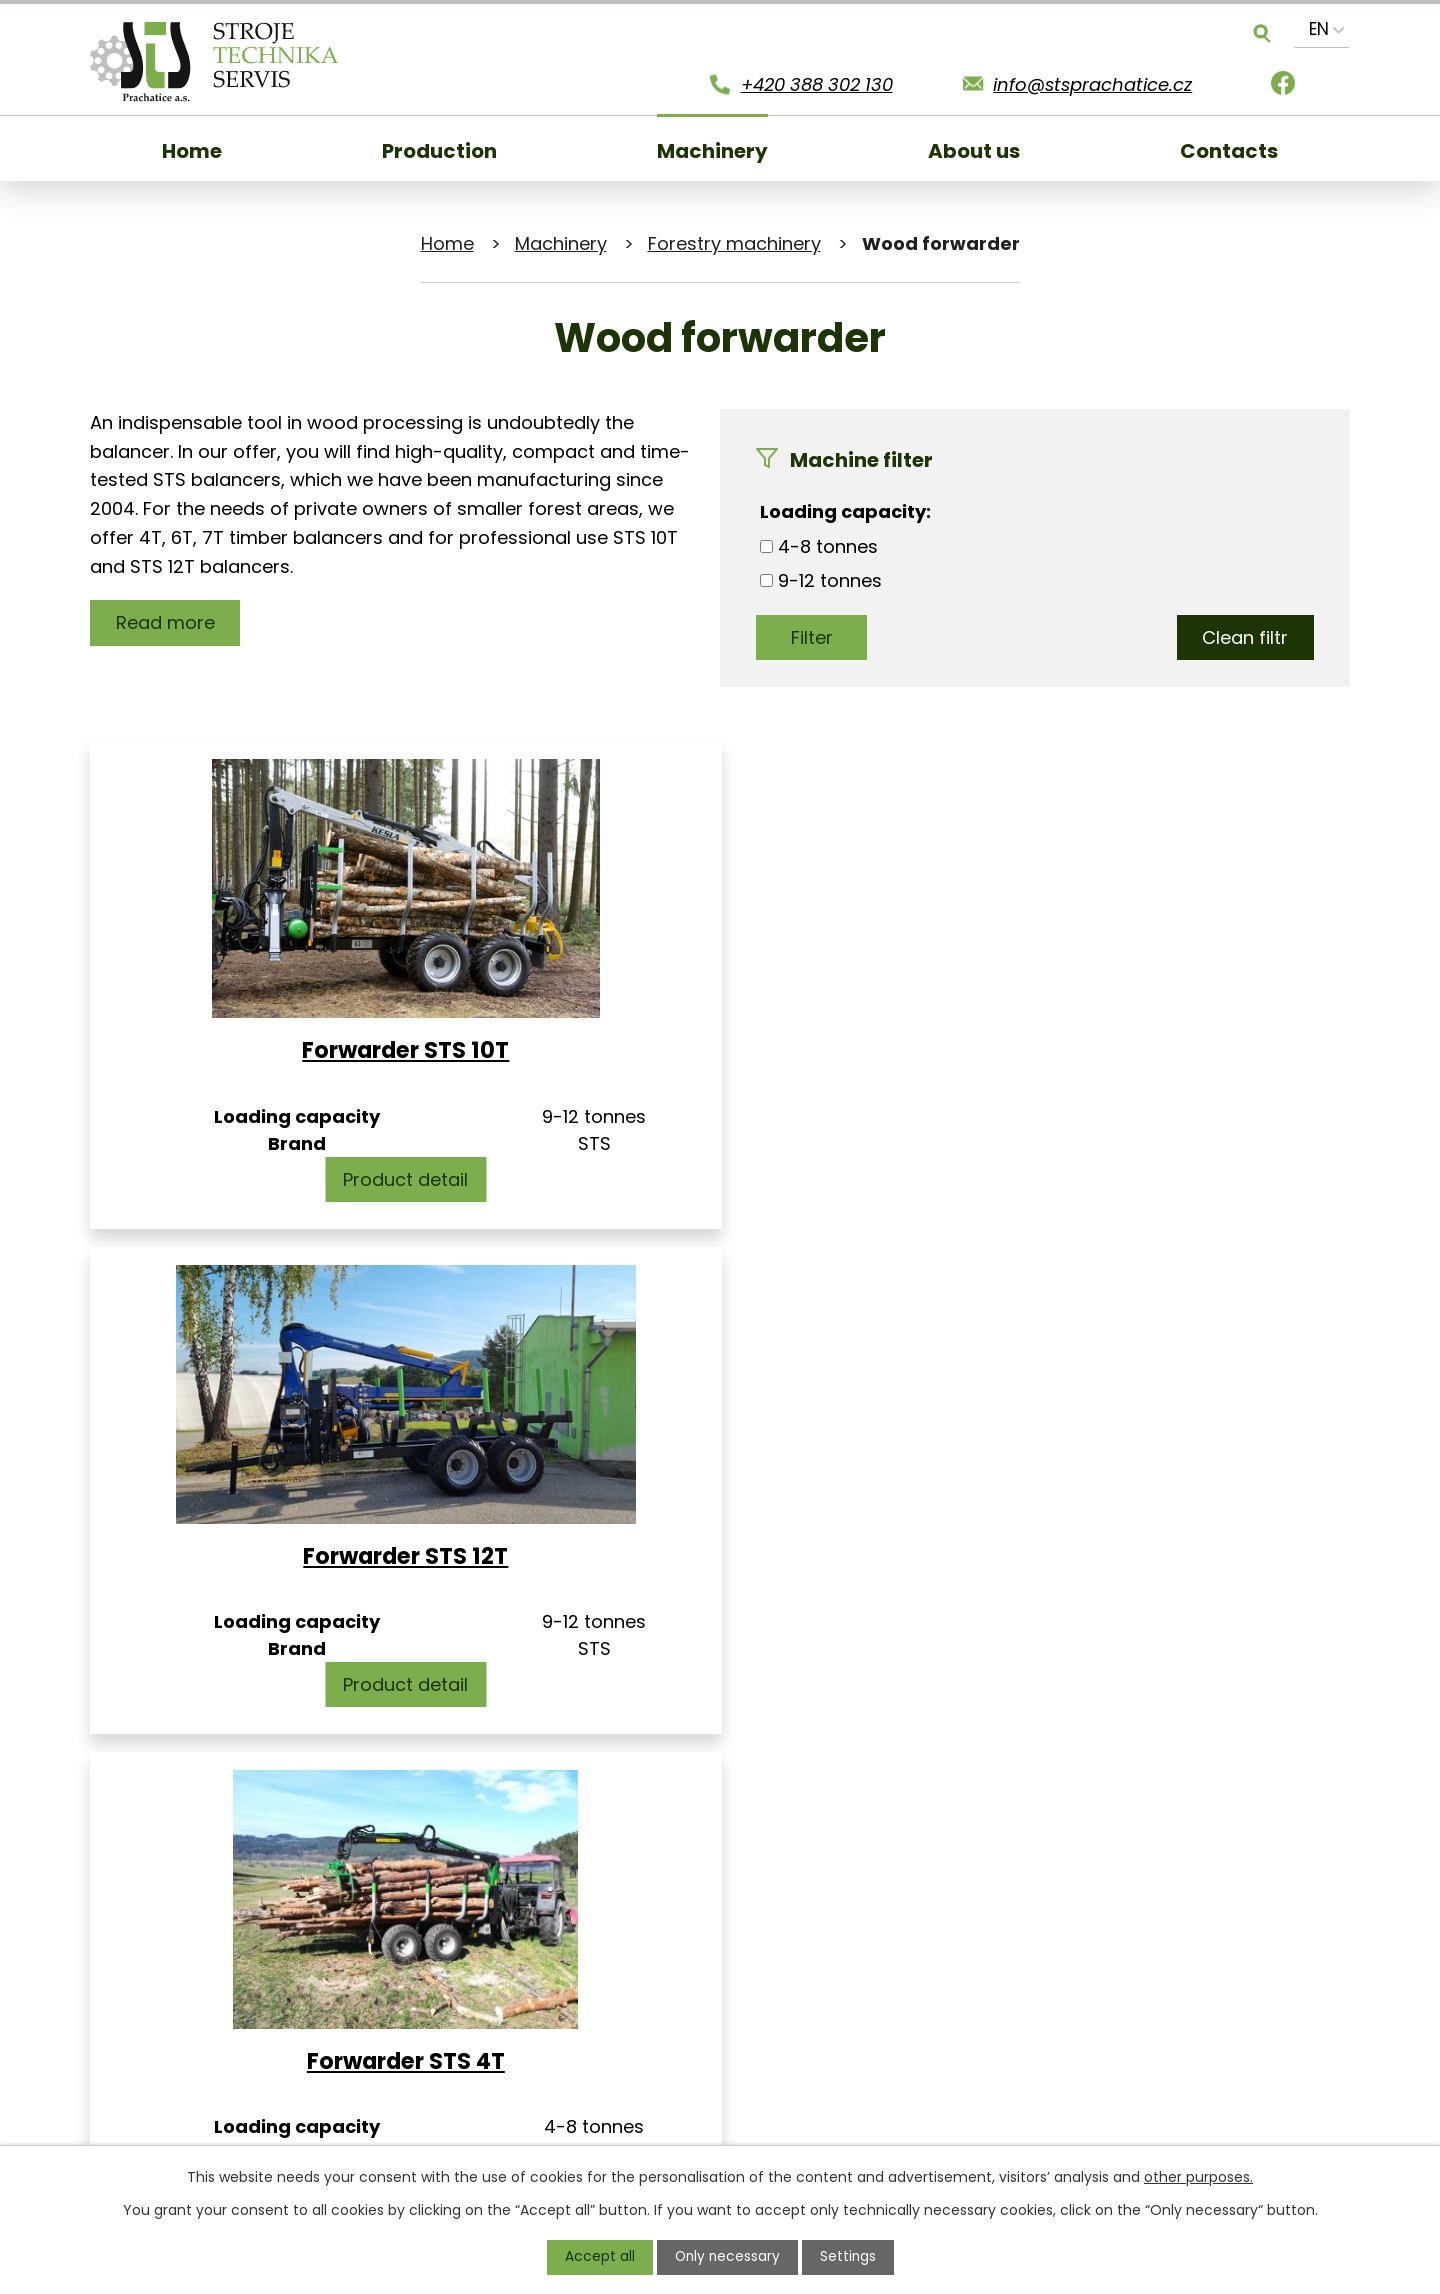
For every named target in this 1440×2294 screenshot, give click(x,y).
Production (439, 151)
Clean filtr (1244, 637)
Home (192, 151)
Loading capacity (843, 511)
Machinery (712, 151)
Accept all (598, 2257)
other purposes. (1198, 2177)
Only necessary (727, 2257)
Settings (849, 2257)
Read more (166, 622)
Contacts (1229, 151)
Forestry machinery (734, 243)
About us (974, 151)
